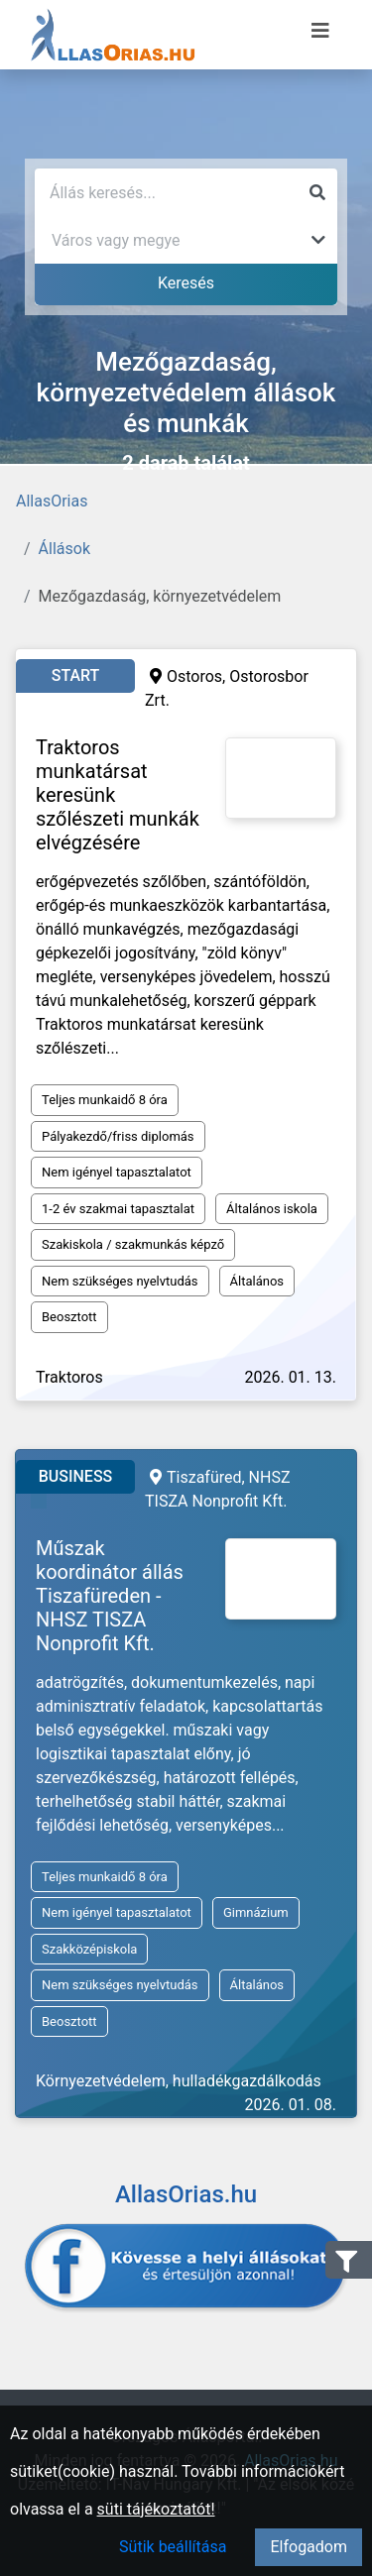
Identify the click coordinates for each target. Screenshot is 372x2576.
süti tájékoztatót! (156, 2509)
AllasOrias (51, 501)
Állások (64, 548)
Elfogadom (308, 2546)
